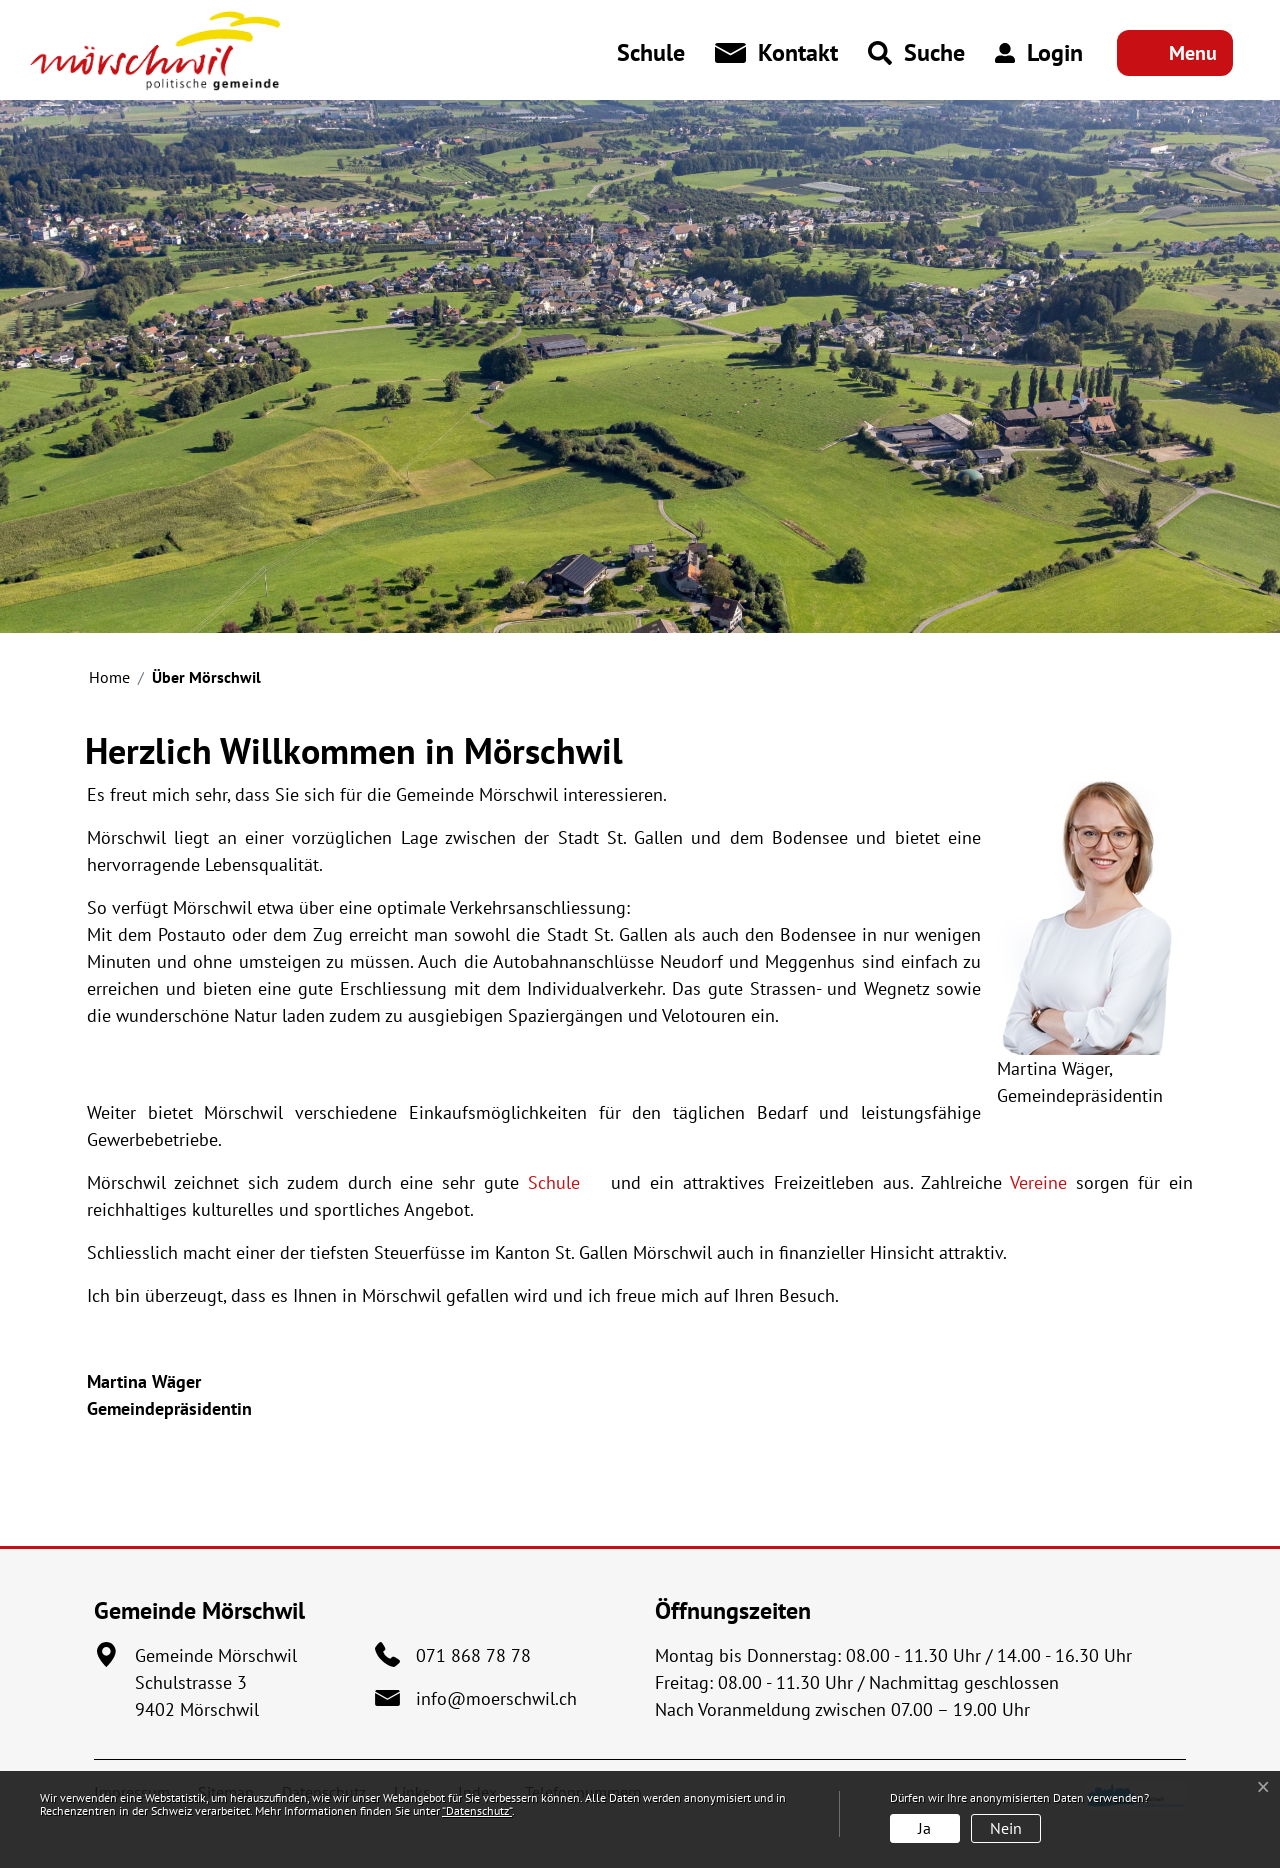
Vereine (1038, 1182)
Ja (924, 1828)
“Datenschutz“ (477, 1810)
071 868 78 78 (473, 1655)
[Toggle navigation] (1175, 53)
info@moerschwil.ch (496, 1698)
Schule (565, 1182)
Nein (1006, 1828)
